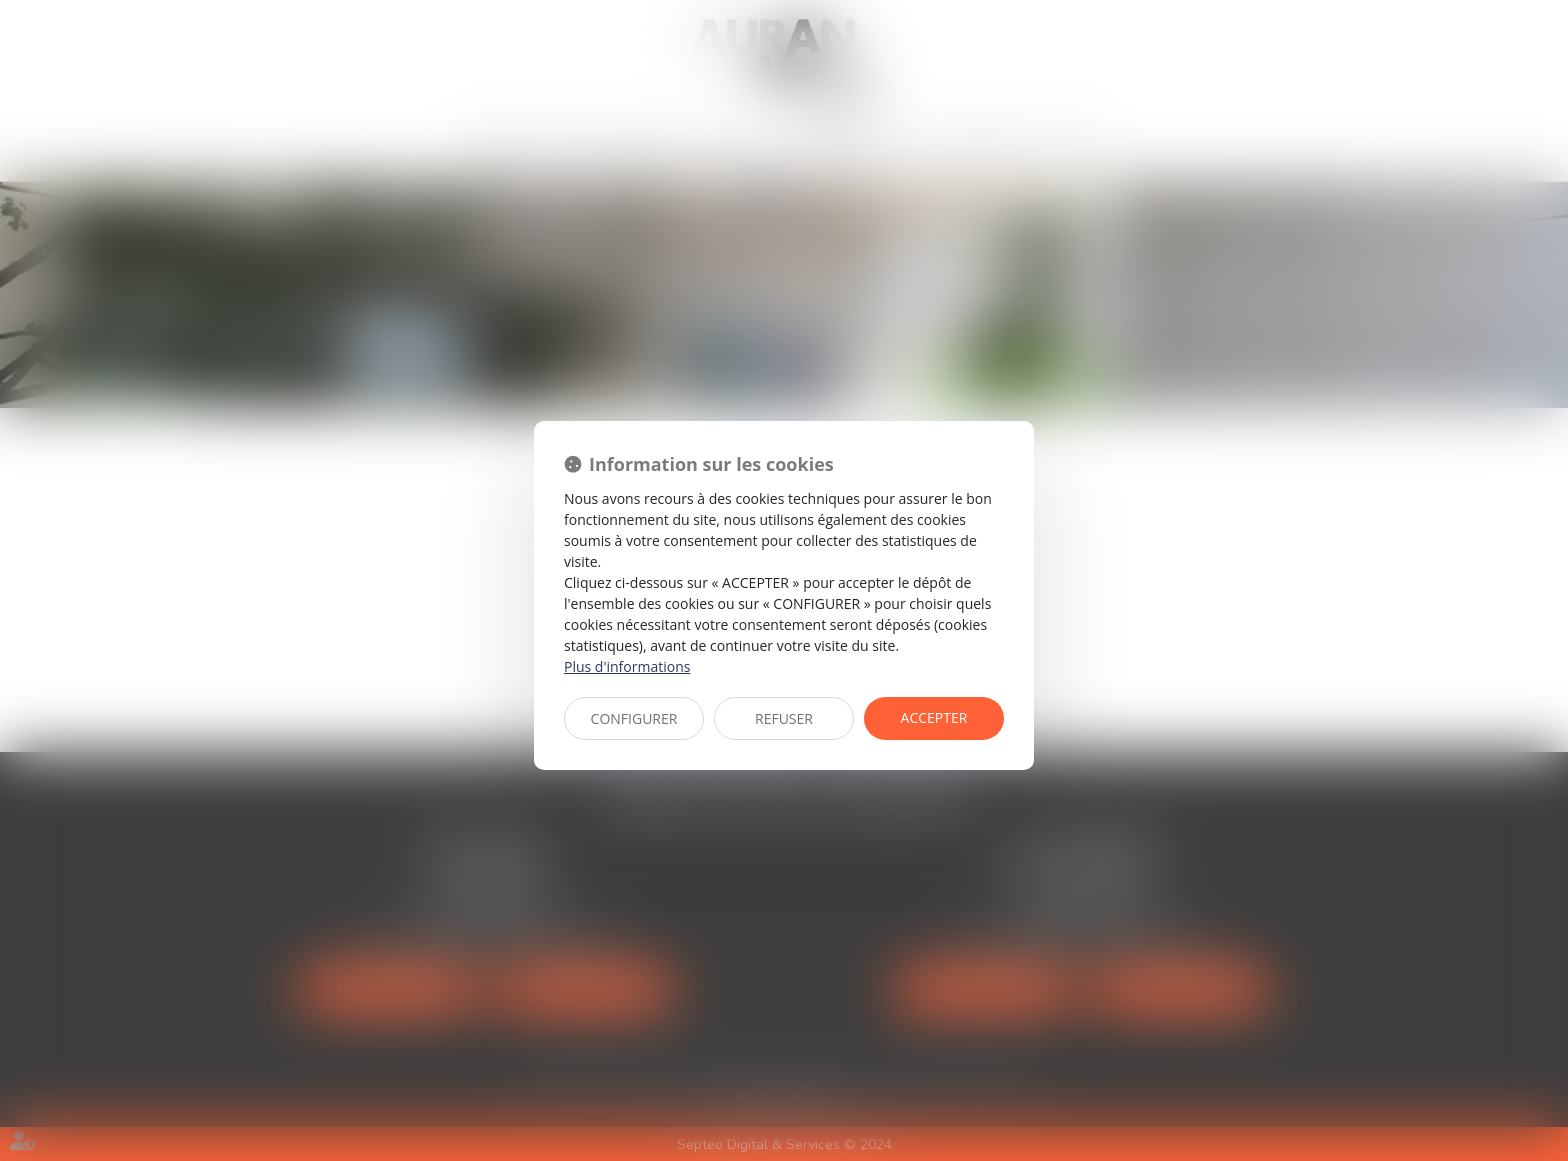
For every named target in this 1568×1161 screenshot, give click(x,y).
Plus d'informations (627, 666)
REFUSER (784, 718)
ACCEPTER (934, 717)
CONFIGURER (634, 718)
